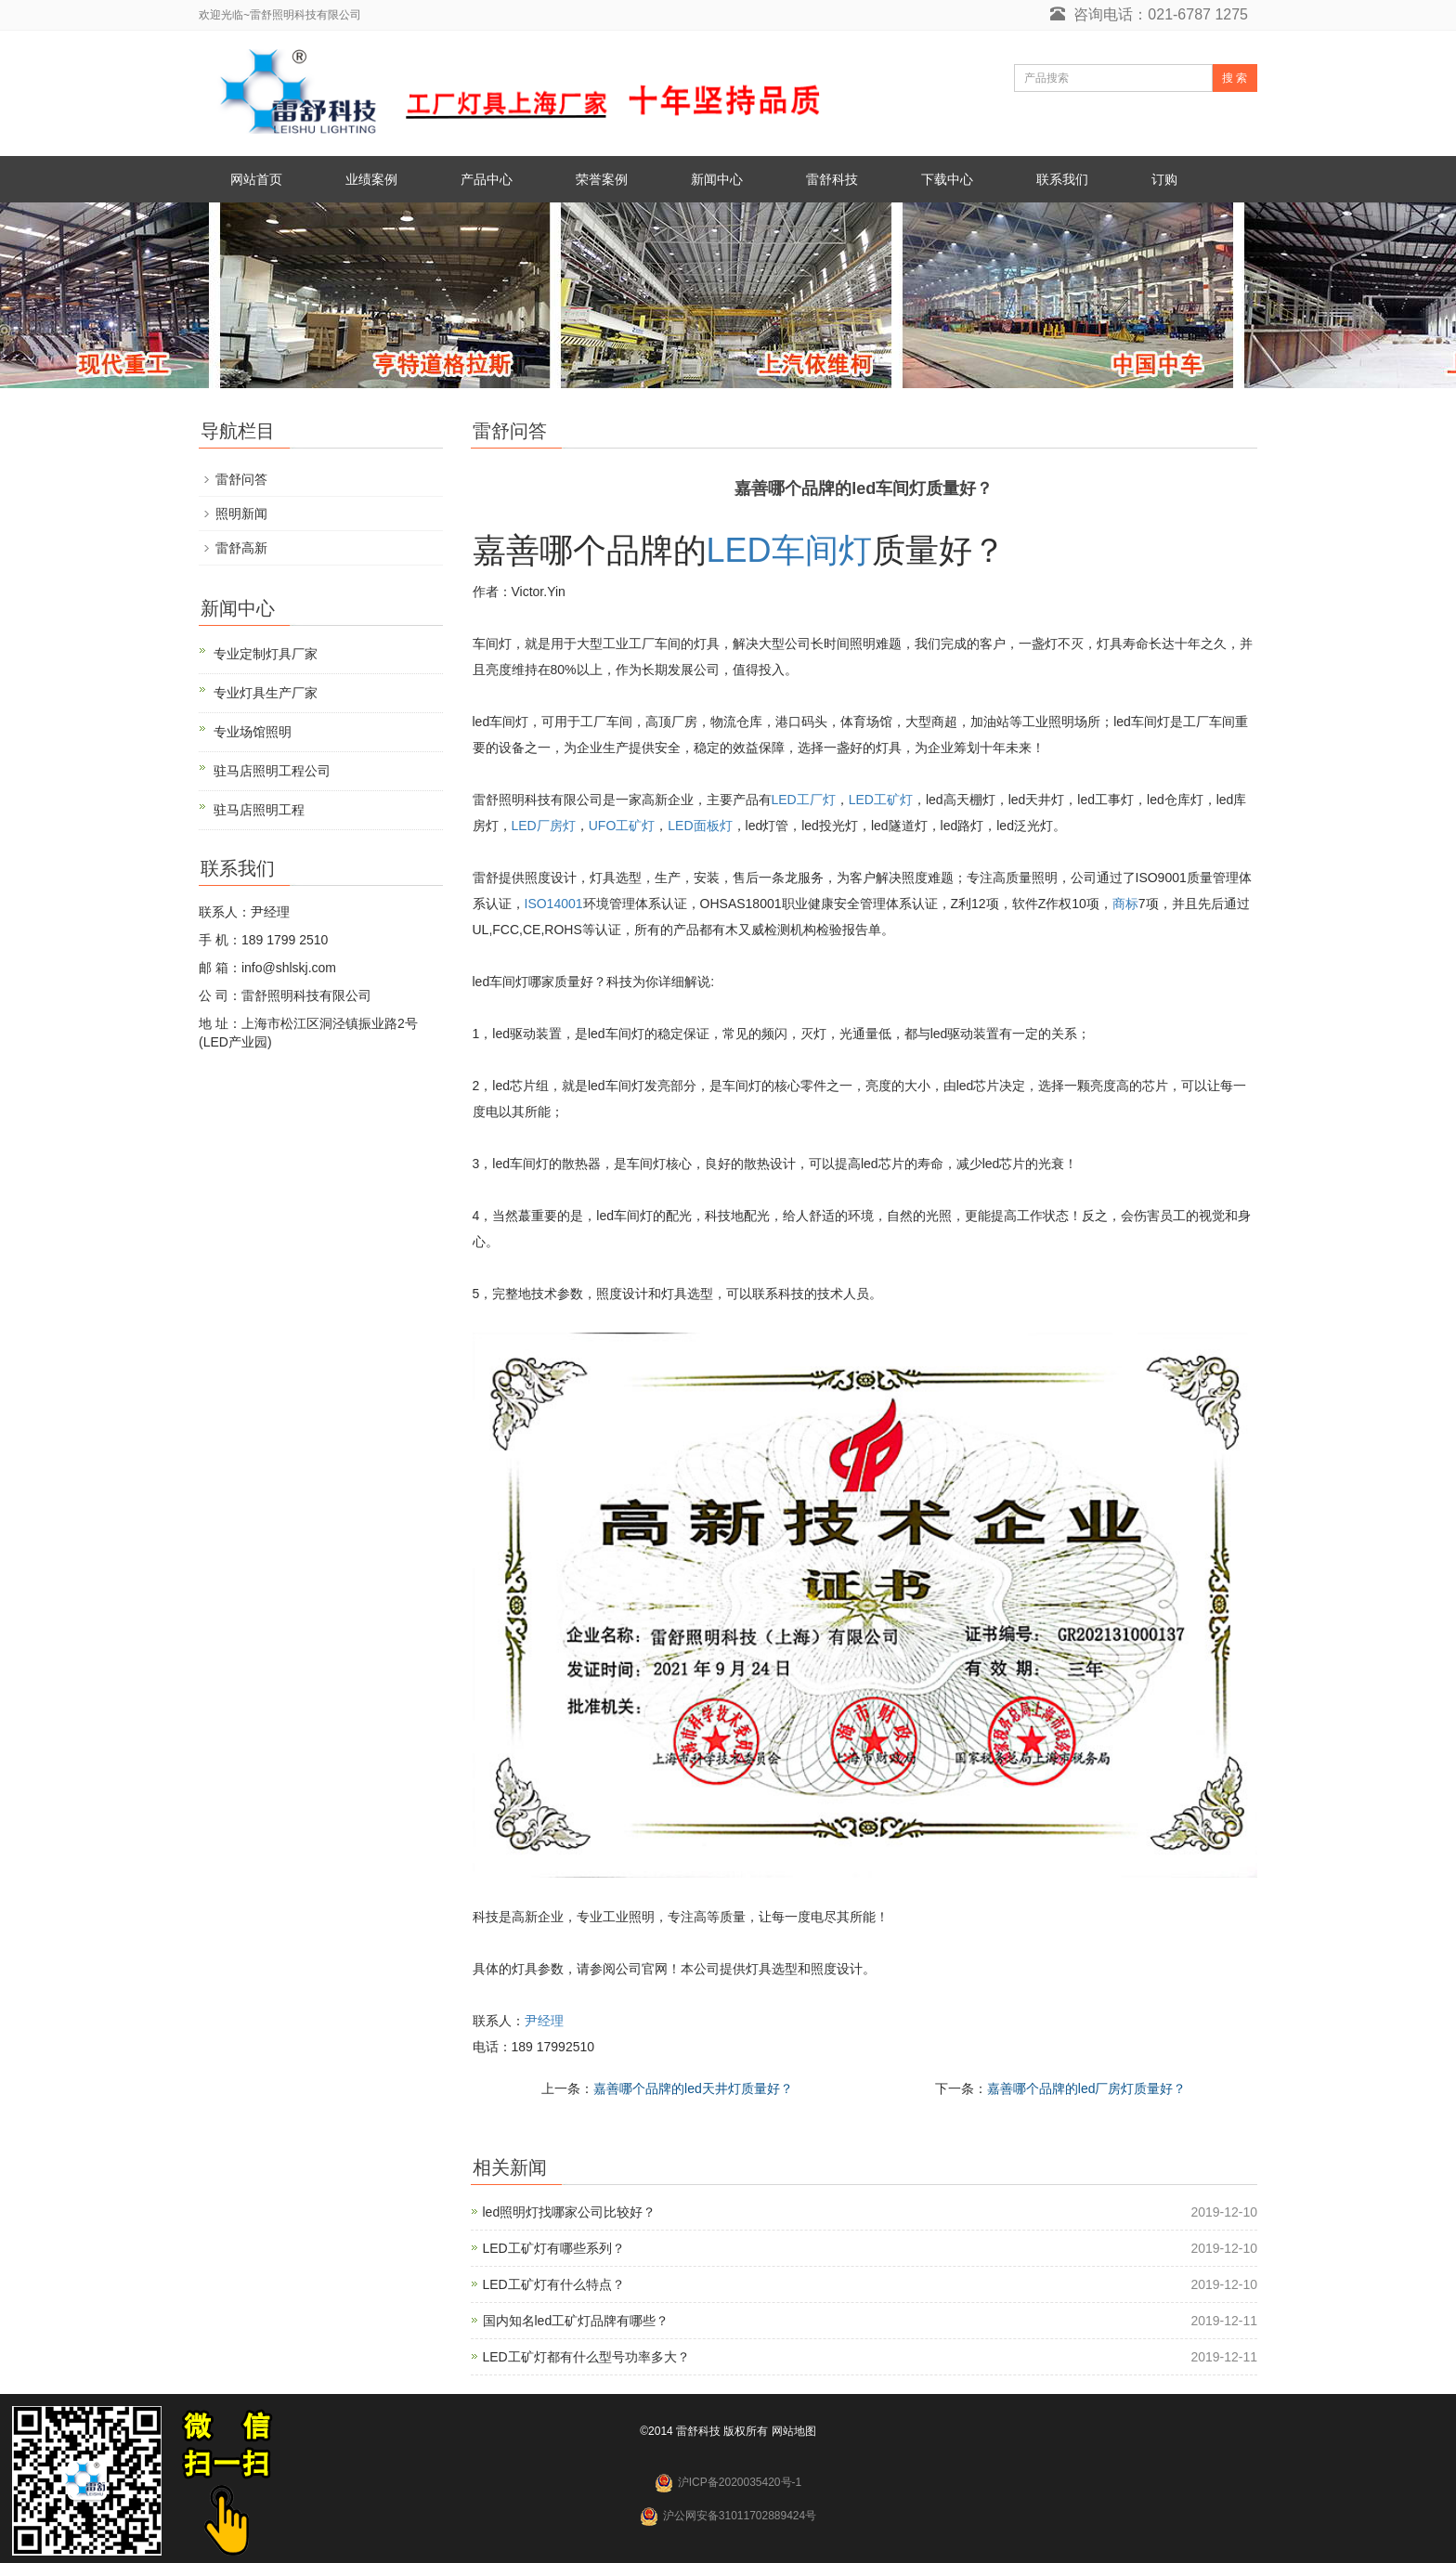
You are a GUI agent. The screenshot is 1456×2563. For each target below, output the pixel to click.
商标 (1125, 903)
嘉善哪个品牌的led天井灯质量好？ (693, 2088)
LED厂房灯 (544, 825)
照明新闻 (241, 513)
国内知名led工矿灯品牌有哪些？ (576, 2320)
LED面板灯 (700, 825)
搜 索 (1234, 78)
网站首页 (256, 179)
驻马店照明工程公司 (272, 770)
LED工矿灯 (881, 799)
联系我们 (1062, 179)
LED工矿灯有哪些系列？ (554, 2248)
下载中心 (947, 179)
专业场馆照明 (253, 731)
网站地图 (794, 2431)
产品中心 (487, 179)
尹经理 (544, 2020)
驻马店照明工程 (259, 809)
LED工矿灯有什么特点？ (554, 2284)
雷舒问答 (241, 479)
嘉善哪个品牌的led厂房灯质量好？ (1087, 2088)
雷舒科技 (832, 179)
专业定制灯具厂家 (266, 653)
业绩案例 (371, 179)
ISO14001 (554, 903)
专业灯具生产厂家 (266, 692)
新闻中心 (717, 179)
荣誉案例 (602, 179)
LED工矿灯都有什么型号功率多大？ (586, 2356)
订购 (1164, 179)
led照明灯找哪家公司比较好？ (569, 2212)
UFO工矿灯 (622, 825)
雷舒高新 (241, 547)
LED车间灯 (789, 550)
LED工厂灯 (804, 799)
